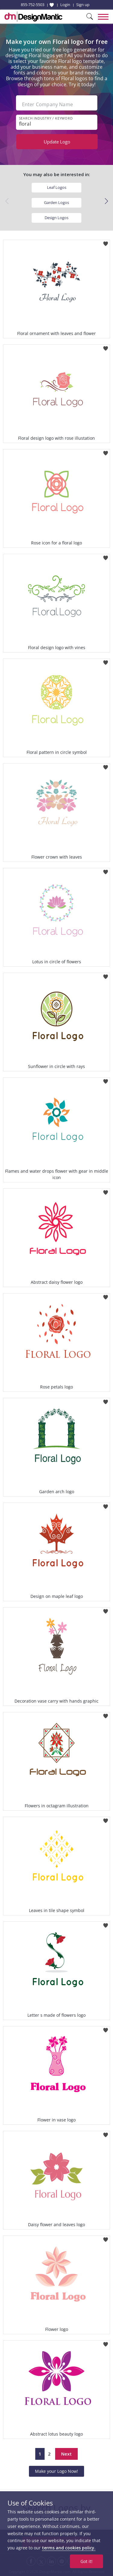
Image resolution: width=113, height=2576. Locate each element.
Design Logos (56, 217)
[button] (106, 201)
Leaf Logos (56, 187)
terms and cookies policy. (69, 2548)
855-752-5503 (32, 4)
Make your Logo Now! (56, 2471)
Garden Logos (56, 202)
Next (66, 2454)
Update (57, 142)
